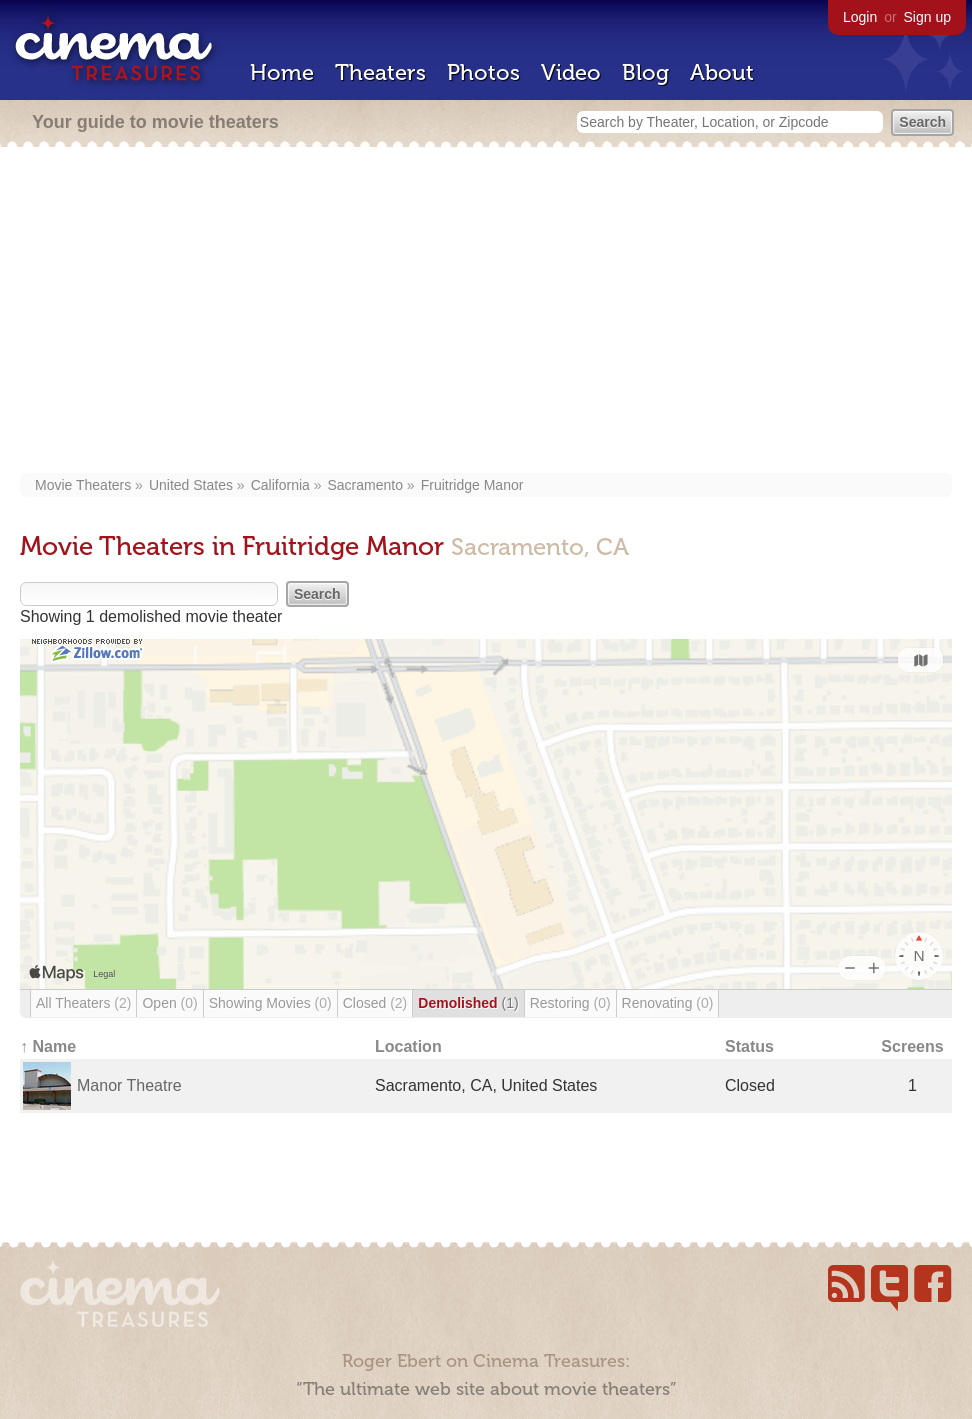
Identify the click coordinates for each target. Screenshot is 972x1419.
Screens (912, 1046)
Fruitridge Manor (472, 485)
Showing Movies (270, 1003)
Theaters (380, 72)
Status (749, 1046)
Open (169, 1003)
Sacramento (365, 485)
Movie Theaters (83, 485)
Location (408, 1046)
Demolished (468, 1003)
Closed (375, 1003)
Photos (483, 72)
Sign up (927, 17)
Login (860, 17)
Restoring (570, 1003)
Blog (645, 72)
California (280, 485)
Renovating (668, 1003)
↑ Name (48, 1046)
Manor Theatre (129, 1085)
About (722, 72)
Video (571, 72)
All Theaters (83, 1003)
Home (282, 72)
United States (191, 485)
